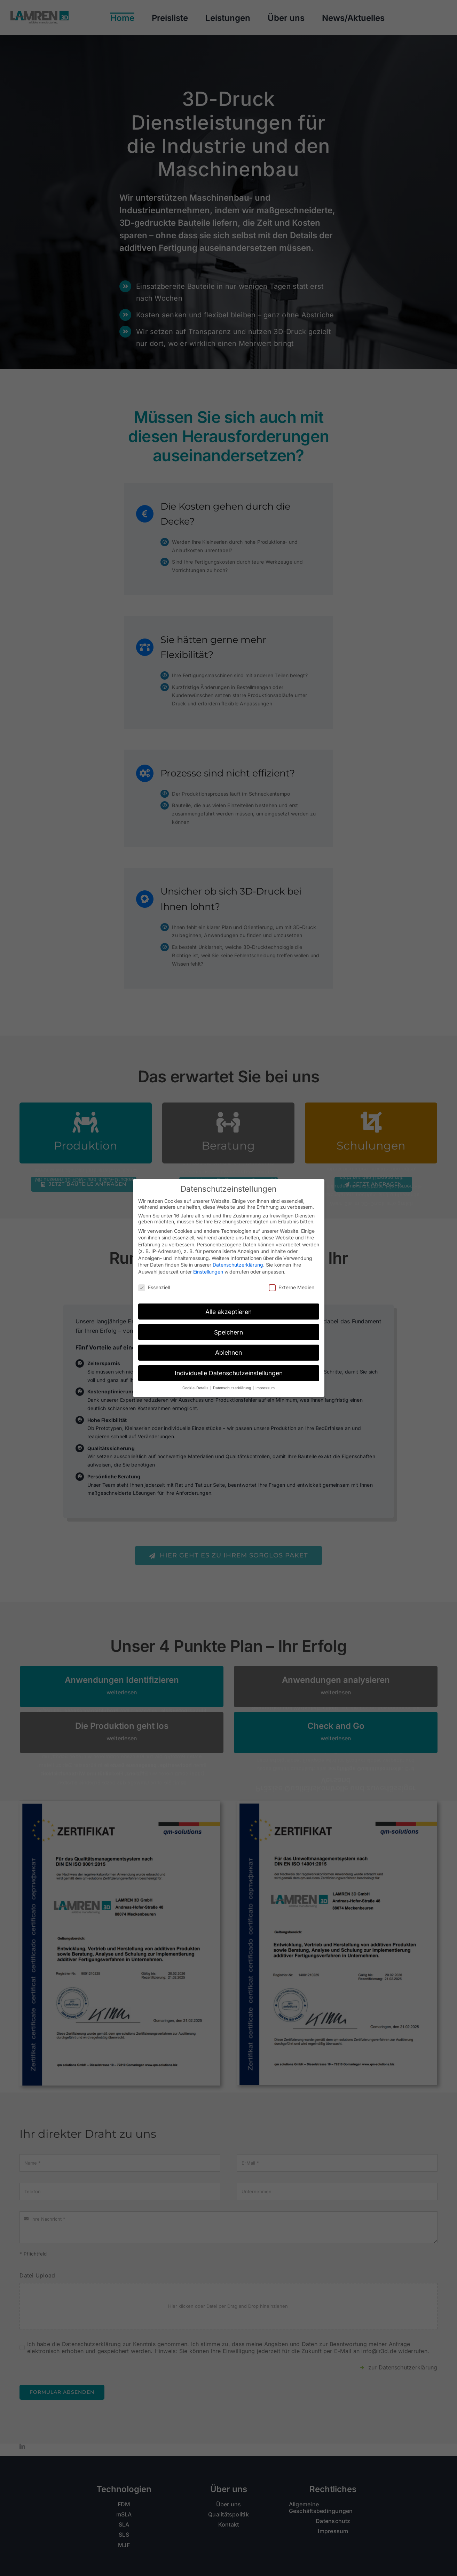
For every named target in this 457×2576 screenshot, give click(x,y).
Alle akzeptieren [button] (228, 1311)
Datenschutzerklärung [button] (232, 1388)
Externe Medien (291, 1287)
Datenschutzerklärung (238, 1265)
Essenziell (154, 1287)
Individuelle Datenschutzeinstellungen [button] (229, 1373)
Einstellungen (208, 1272)
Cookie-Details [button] (196, 1388)
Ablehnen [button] (228, 1352)
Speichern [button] (228, 1332)
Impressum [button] (265, 1388)
